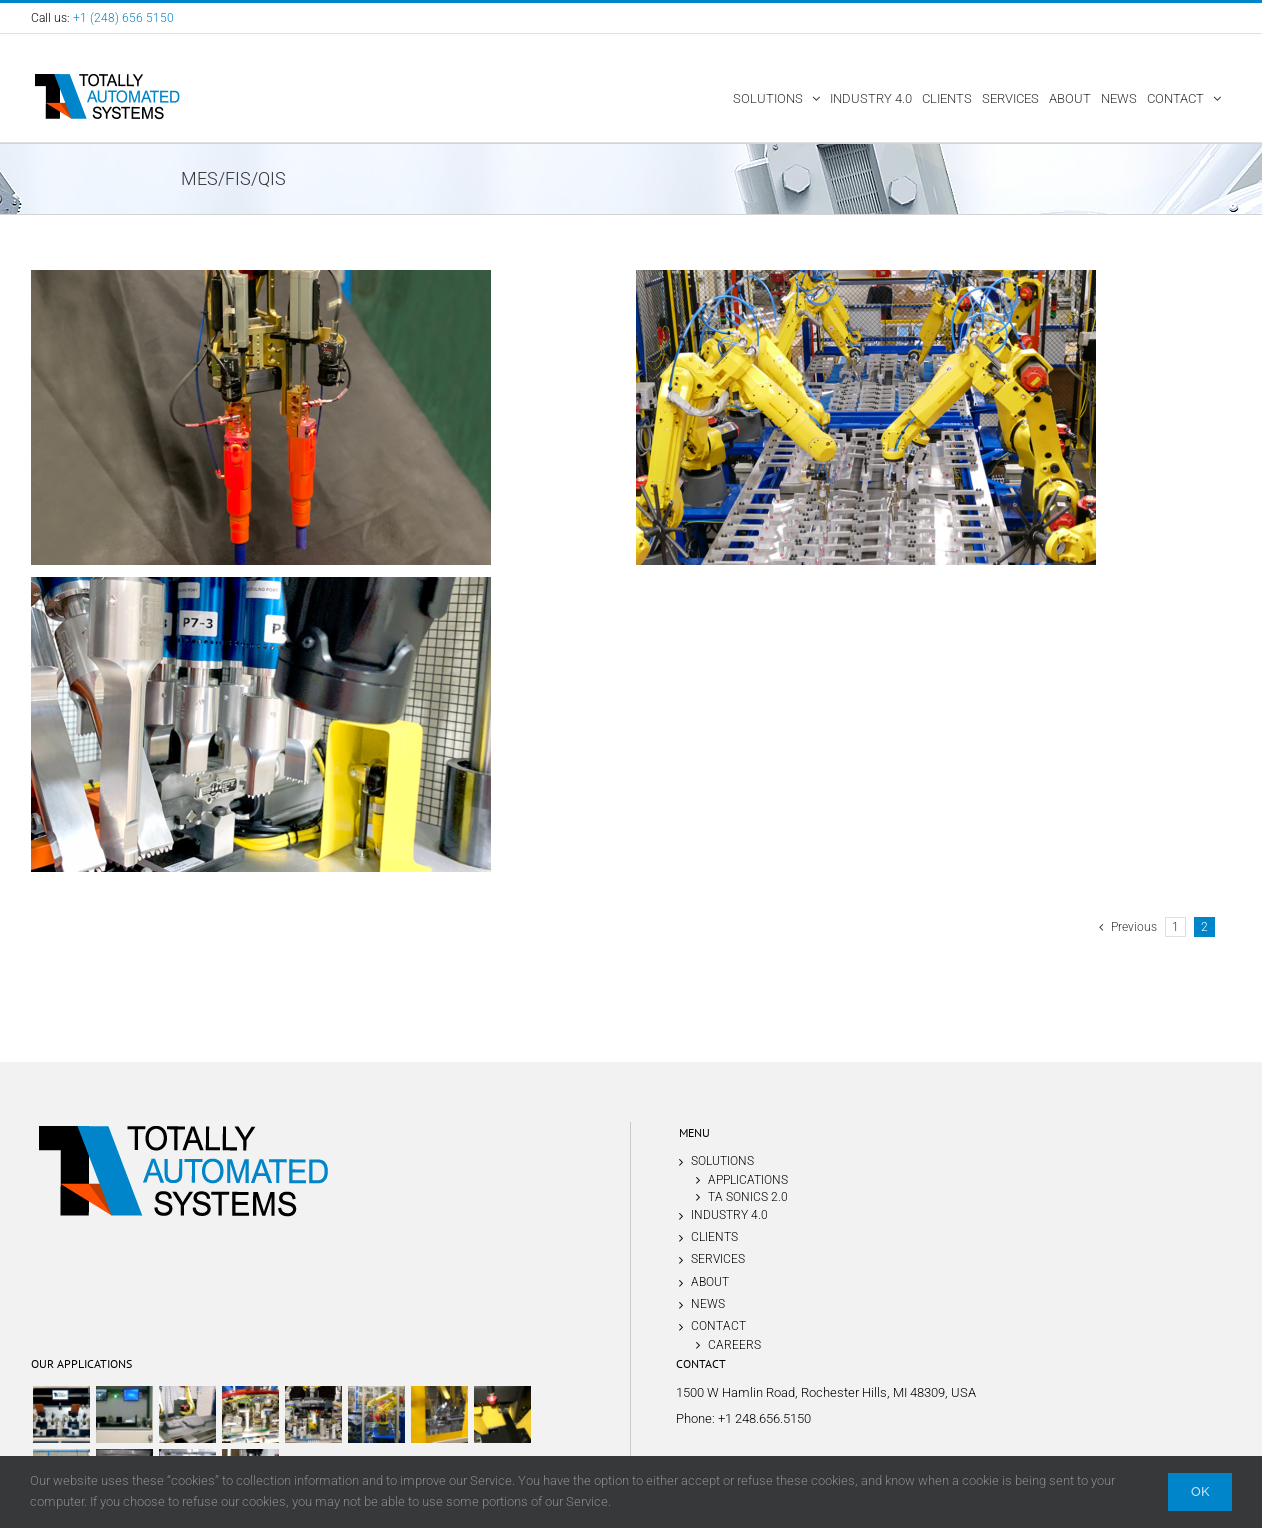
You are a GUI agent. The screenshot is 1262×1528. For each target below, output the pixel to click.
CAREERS (734, 1344)
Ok (1200, 1491)
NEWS (708, 1304)
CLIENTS (714, 1237)
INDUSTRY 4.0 (729, 1215)
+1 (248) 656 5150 (123, 18)
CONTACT (718, 1326)
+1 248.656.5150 (764, 1418)
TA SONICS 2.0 (748, 1196)
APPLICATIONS (748, 1179)
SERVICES (718, 1259)
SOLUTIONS (722, 1161)
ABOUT (710, 1282)
